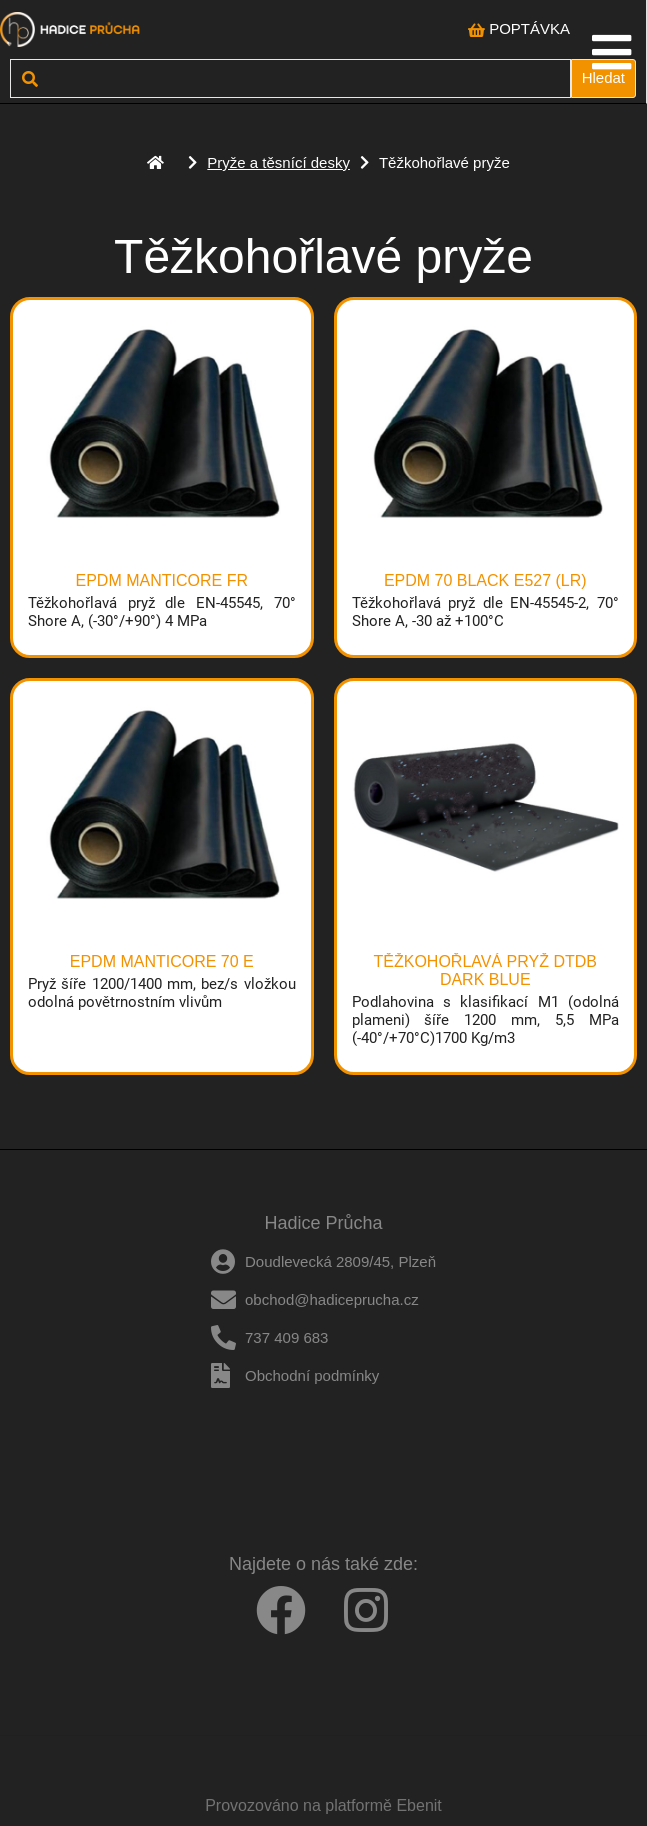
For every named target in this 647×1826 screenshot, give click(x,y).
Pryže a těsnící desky (278, 162)
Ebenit (418, 1805)
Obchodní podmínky (312, 1375)
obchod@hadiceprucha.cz (332, 1299)
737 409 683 (286, 1337)
